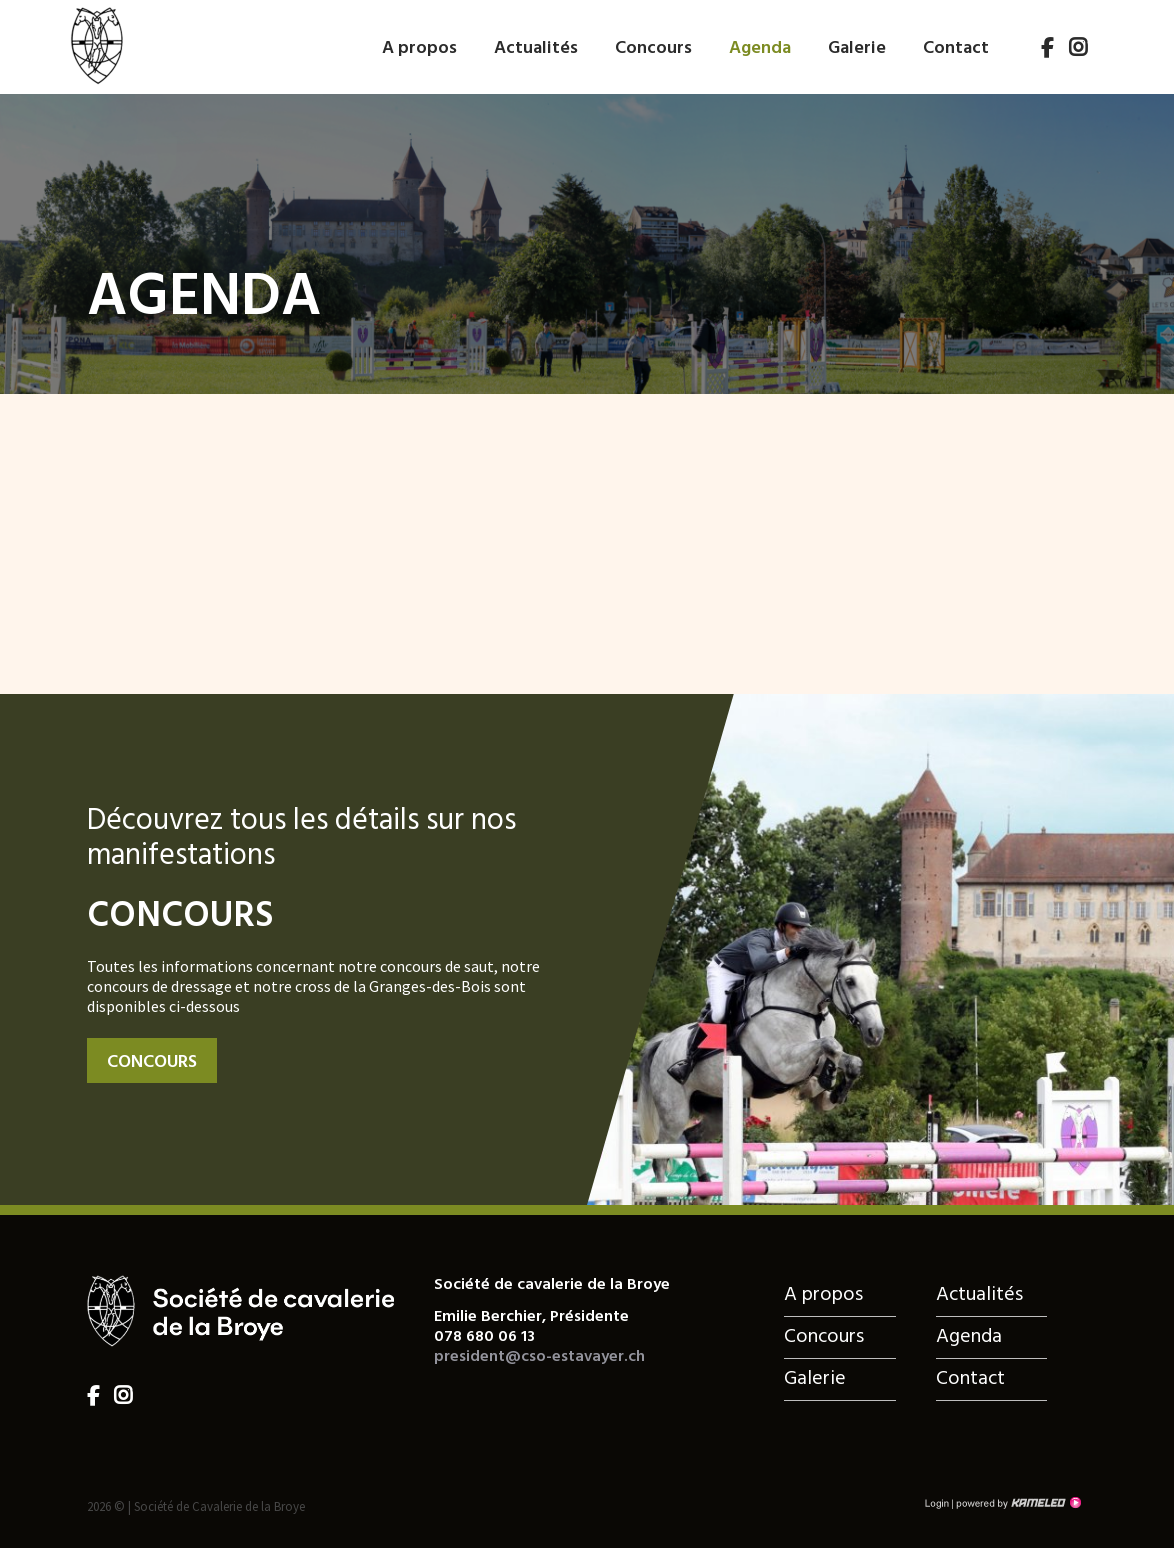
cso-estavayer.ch (96, 43)
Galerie (857, 48)
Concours (653, 48)
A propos (419, 48)
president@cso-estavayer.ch (539, 1357)
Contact (956, 48)
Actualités (536, 48)
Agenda (760, 48)
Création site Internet (1017, 1503)
